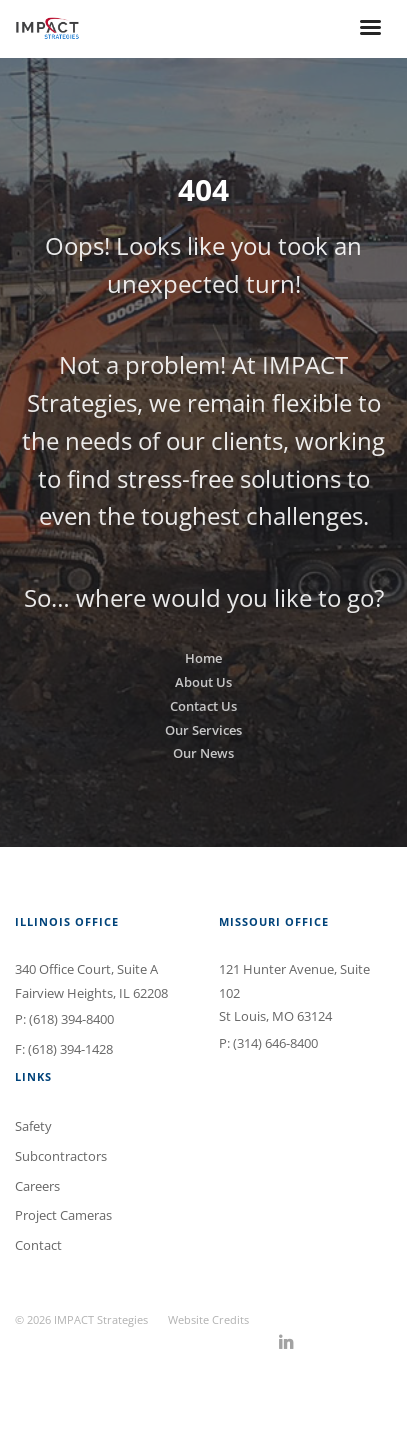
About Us (203, 682)
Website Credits (208, 1319)
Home (203, 658)
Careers (37, 1186)
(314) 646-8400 (275, 1043)
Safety (33, 1126)
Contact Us (203, 706)
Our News (203, 753)
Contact (38, 1245)
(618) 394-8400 (71, 1019)
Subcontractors (61, 1156)
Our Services (203, 730)
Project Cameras (63, 1215)
